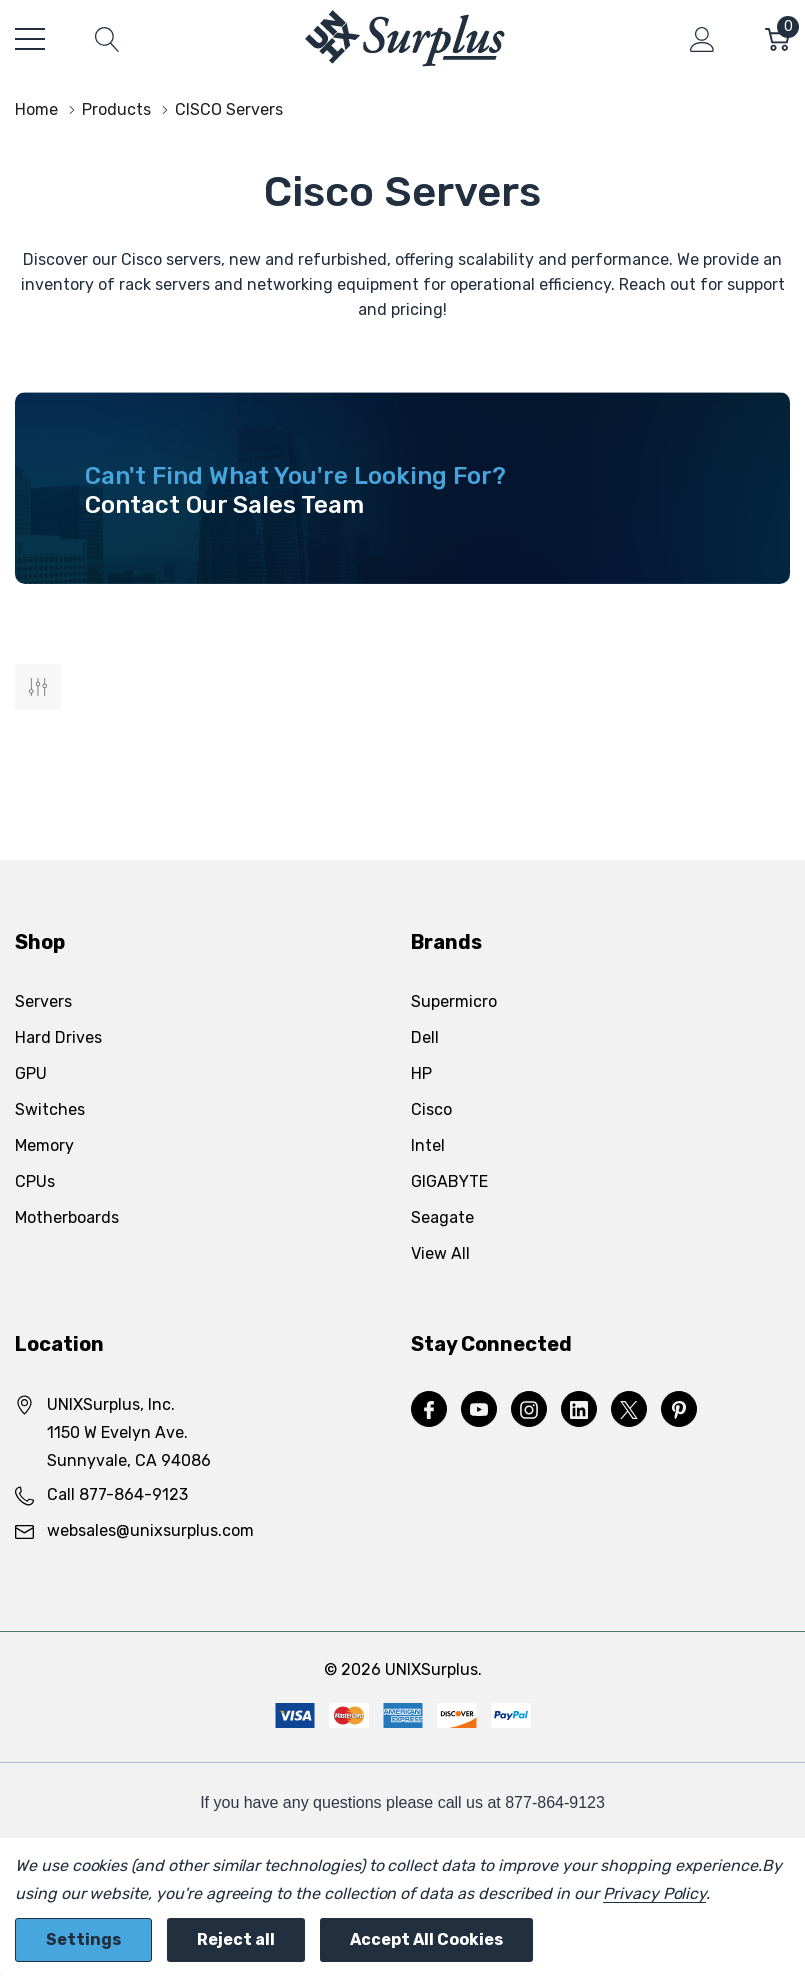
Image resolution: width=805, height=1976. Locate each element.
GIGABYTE (449, 1181)
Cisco (431, 1109)
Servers (43, 1001)
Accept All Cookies (426, 1939)
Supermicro (454, 1001)
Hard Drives (58, 1037)
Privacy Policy (654, 1893)
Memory (44, 1145)
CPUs (35, 1181)
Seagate (442, 1217)
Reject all (236, 1939)
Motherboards (67, 1217)
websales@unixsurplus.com (150, 1530)
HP (421, 1073)
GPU (31, 1073)
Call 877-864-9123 (117, 1494)
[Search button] (107, 39)
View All (440, 1253)
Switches (50, 1109)
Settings (83, 1939)
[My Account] (702, 39)
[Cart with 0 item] (777, 39)
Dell (425, 1037)
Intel (428, 1145)
